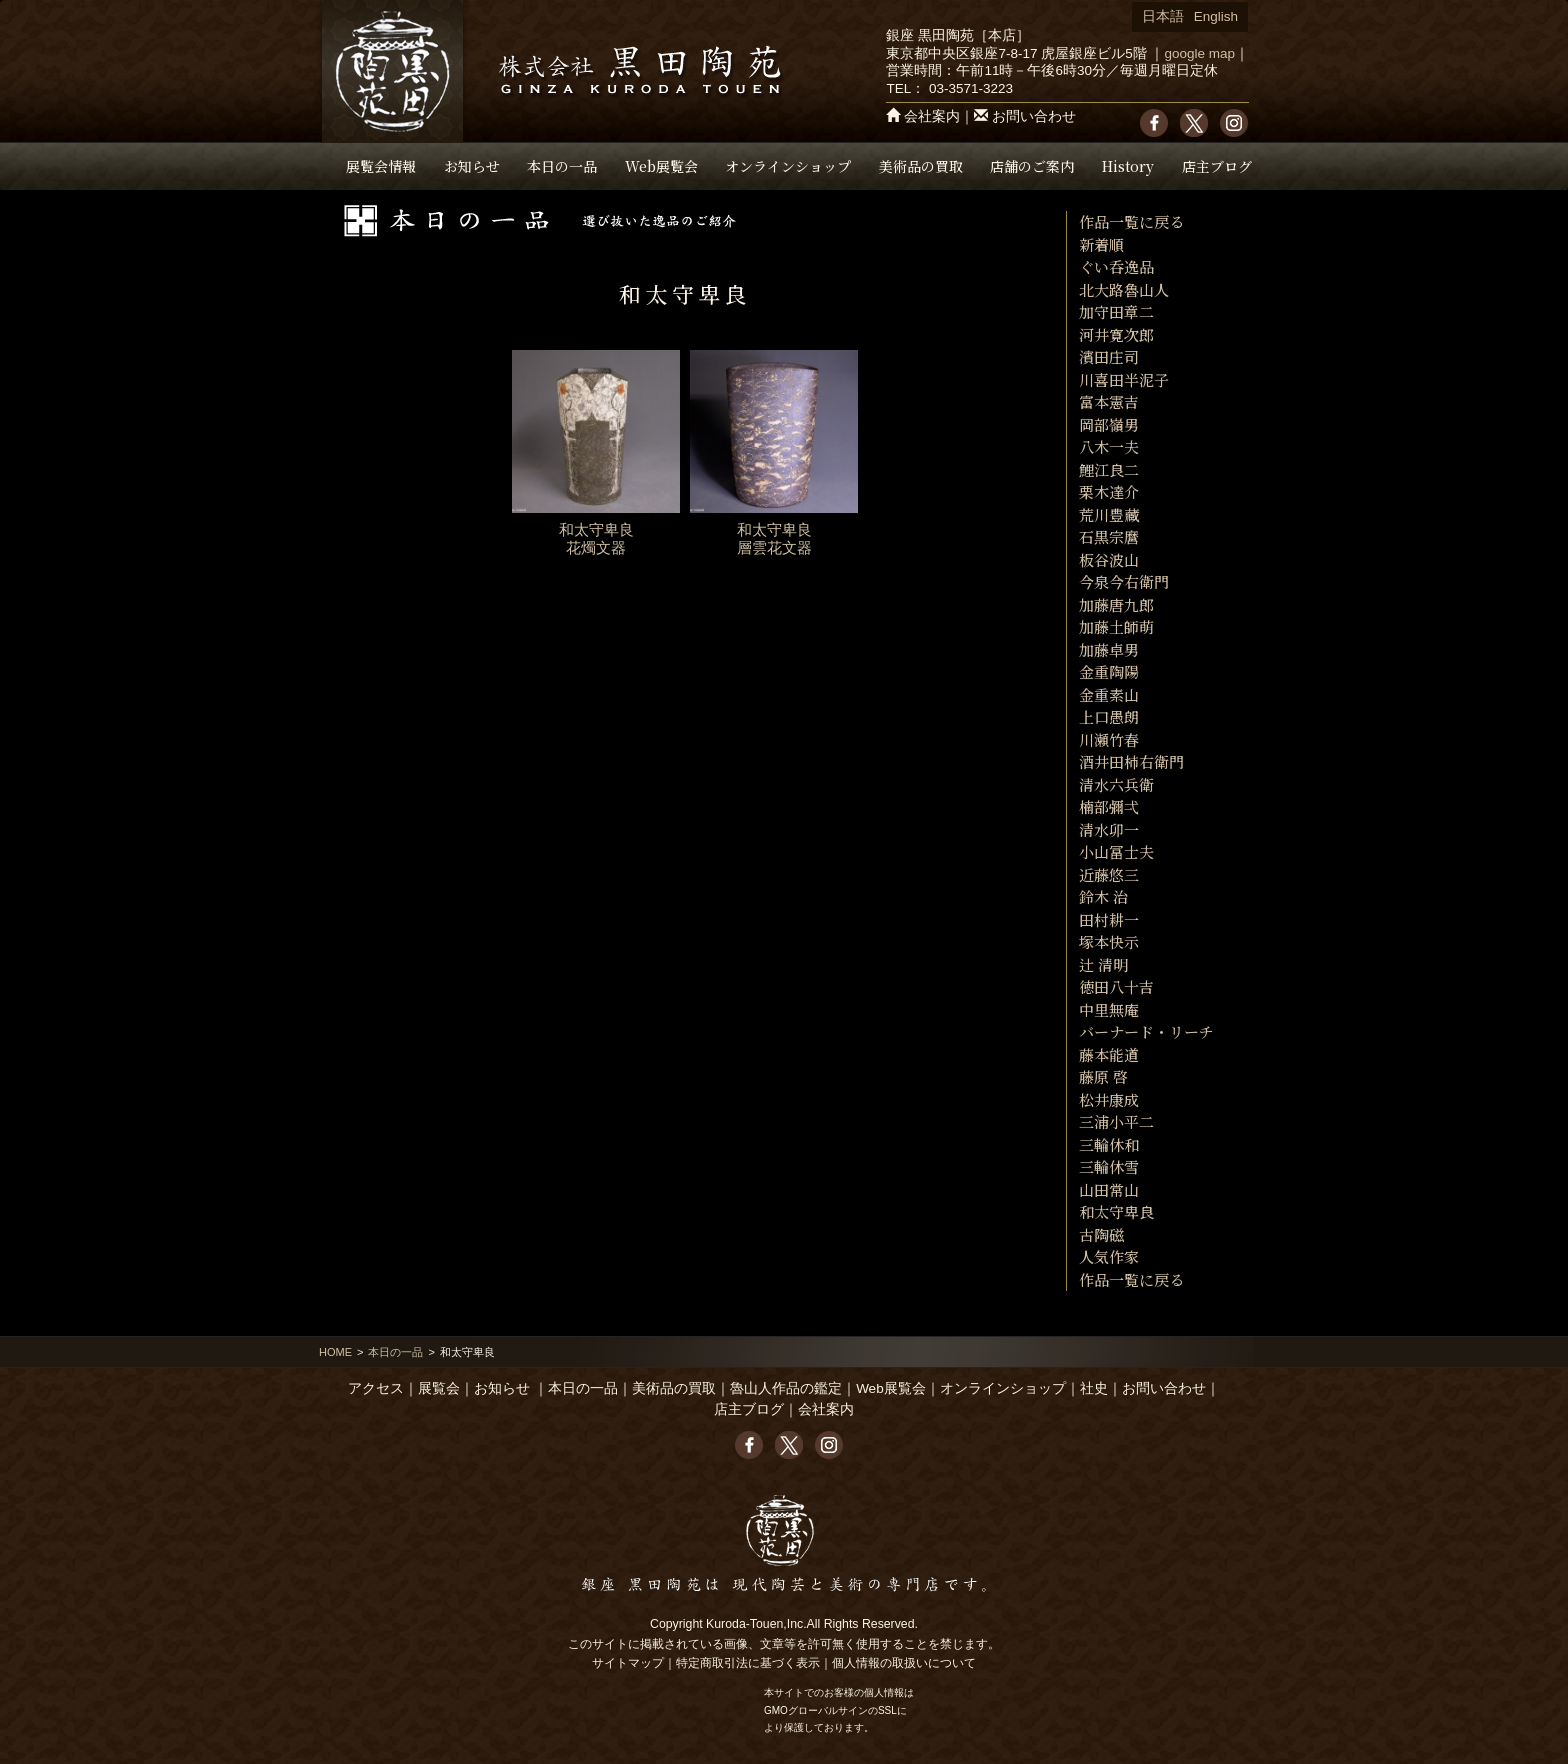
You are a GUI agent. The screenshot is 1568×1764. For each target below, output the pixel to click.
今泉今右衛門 (1124, 581)
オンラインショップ (788, 166)
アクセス (376, 1388)
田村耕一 (1109, 919)
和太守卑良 (1116, 1211)
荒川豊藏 (1109, 514)
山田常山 (1109, 1189)
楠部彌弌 (1109, 806)
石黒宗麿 (1109, 536)
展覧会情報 (381, 166)
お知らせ (472, 166)
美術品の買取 (921, 166)
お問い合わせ (1034, 116)
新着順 (1101, 244)
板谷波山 (1109, 559)
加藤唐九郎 (1116, 604)
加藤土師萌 (1116, 626)
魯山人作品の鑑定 (786, 1388)
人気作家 (1109, 1256)
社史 (1094, 1388)
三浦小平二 (1116, 1121)
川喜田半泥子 (1124, 379)
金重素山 (1109, 694)
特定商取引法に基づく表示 (748, 1663)
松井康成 (1109, 1099)
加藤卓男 (1109, 649)
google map (1199, 53)
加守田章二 (1116, 311)
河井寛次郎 (1116, 334)
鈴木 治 (1103, 896)
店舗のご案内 (1032, 166)
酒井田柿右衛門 (1131, 761)
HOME (335, 1352)
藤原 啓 (1103, 1076)
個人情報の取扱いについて (904, 1663)
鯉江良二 (1109, 469)
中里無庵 (1109, 1009)
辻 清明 (1103, 964)
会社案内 (932, 116)
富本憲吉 (1109, 401)
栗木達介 (1109, 491)
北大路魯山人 (1124, 289)
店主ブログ (1217, 166)
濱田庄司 (1109, 356)
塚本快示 (1109, 941)
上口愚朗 (1109, 716)
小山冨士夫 (1116, 851)
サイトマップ (628, 1663)
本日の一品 (562, 166)
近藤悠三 (1109, 874)
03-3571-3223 (971, 88)
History (1128, 166)
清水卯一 (1109, 829)
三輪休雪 (1109, 1166)
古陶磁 (1101, 1234)
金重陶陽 (1109, 671)
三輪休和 (1109, 1144)
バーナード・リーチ (1146, 1031)
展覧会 (439, 1388)
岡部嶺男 (1109, 424)
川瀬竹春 (1109, 739)
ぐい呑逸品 (1116, 266)
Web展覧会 (661, 166)
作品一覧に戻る (1131, 221)
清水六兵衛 (1116, 784)
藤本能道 (1109, 1054)
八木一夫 (1109, 446)
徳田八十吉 (1116, 986)
